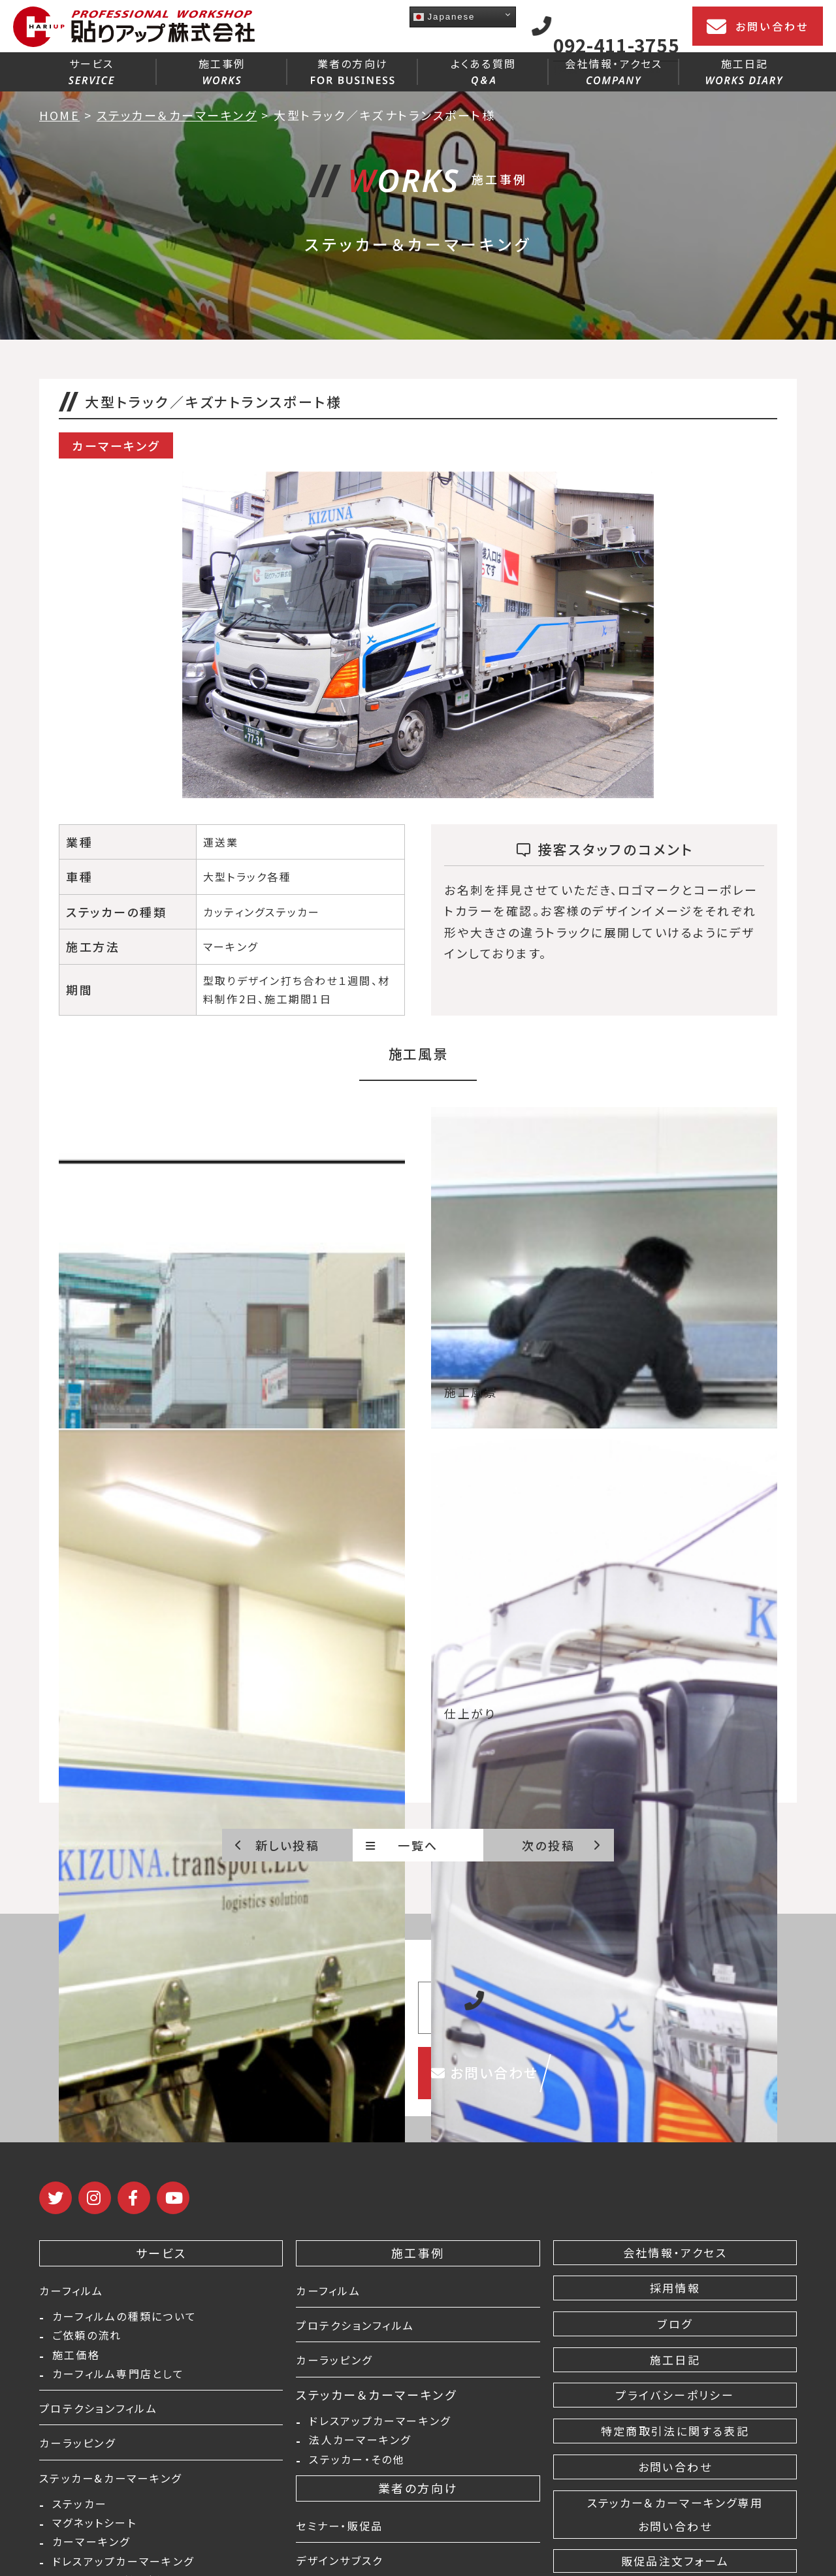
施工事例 (222, 70)
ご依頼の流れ (86, 2339)
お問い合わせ (758, 27)
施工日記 (744, 70)
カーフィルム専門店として (118, 2381)
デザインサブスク (345, 2566)
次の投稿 (561, 1845)
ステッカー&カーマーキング (119, 2485)
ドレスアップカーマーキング (380, 2422)
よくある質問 (483, 71)
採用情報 (674, 2287)
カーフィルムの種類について (124, 2318)
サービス (91, 70)
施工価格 (76, 2360)
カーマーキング (91, 2556)
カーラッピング (82, 2450)
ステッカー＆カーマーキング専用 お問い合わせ (675, 2514)
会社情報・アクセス (613, 70)
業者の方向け (352, 70)
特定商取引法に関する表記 (675, 2431)
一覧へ (402, 1845)
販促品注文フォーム (674, 2560)
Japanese (444, 17)
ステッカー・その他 (356, 2465)
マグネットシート (94, 2535)
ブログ (675, 2323)
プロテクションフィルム (105, 2416)
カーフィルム (75, 2290)
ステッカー (79, 2514)
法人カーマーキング (360, 2444)
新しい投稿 (277, 1845)
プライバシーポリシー (674, 2395)
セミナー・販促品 (345, 2531)
